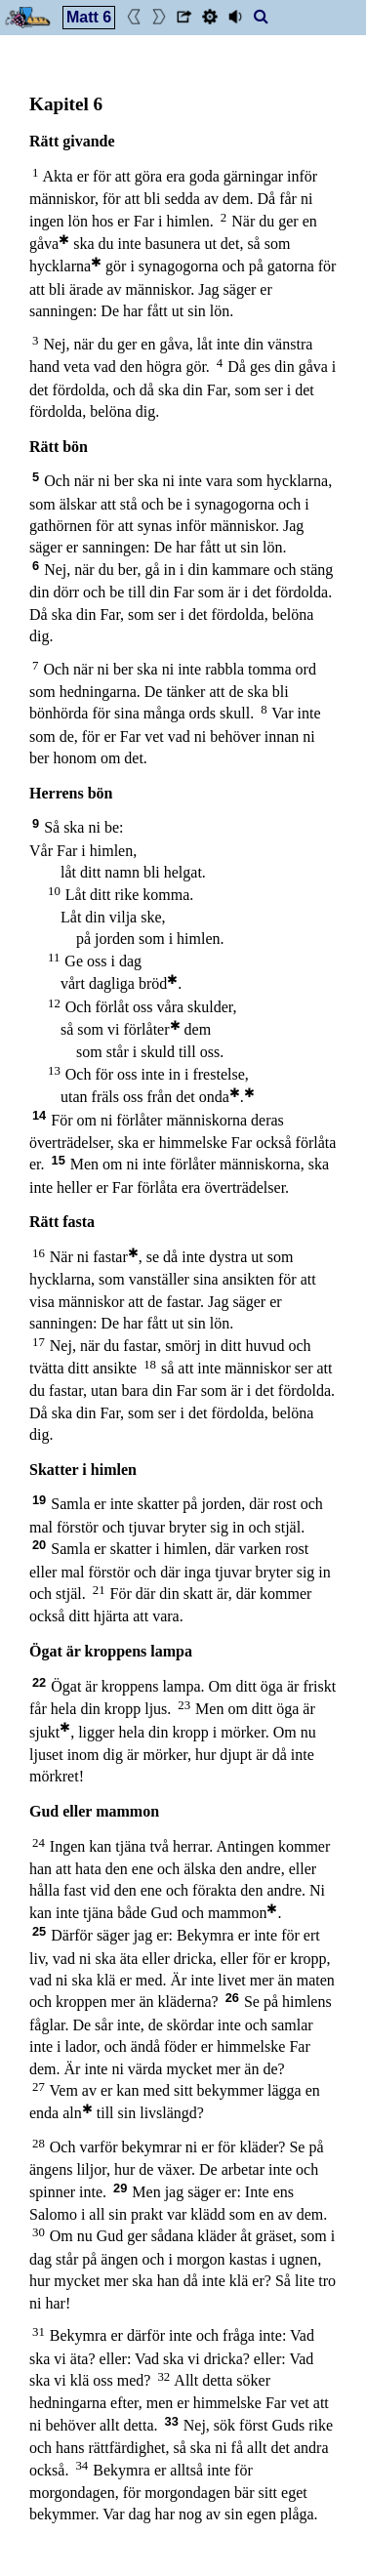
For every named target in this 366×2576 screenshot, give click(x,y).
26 (232, 1997)
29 (120, 2188)
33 (172, 2421)
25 (39, 1931)
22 (39, 1682)
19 (39, 1499)
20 (39, 1544)
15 (58, 1160)
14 (39, 1115)
